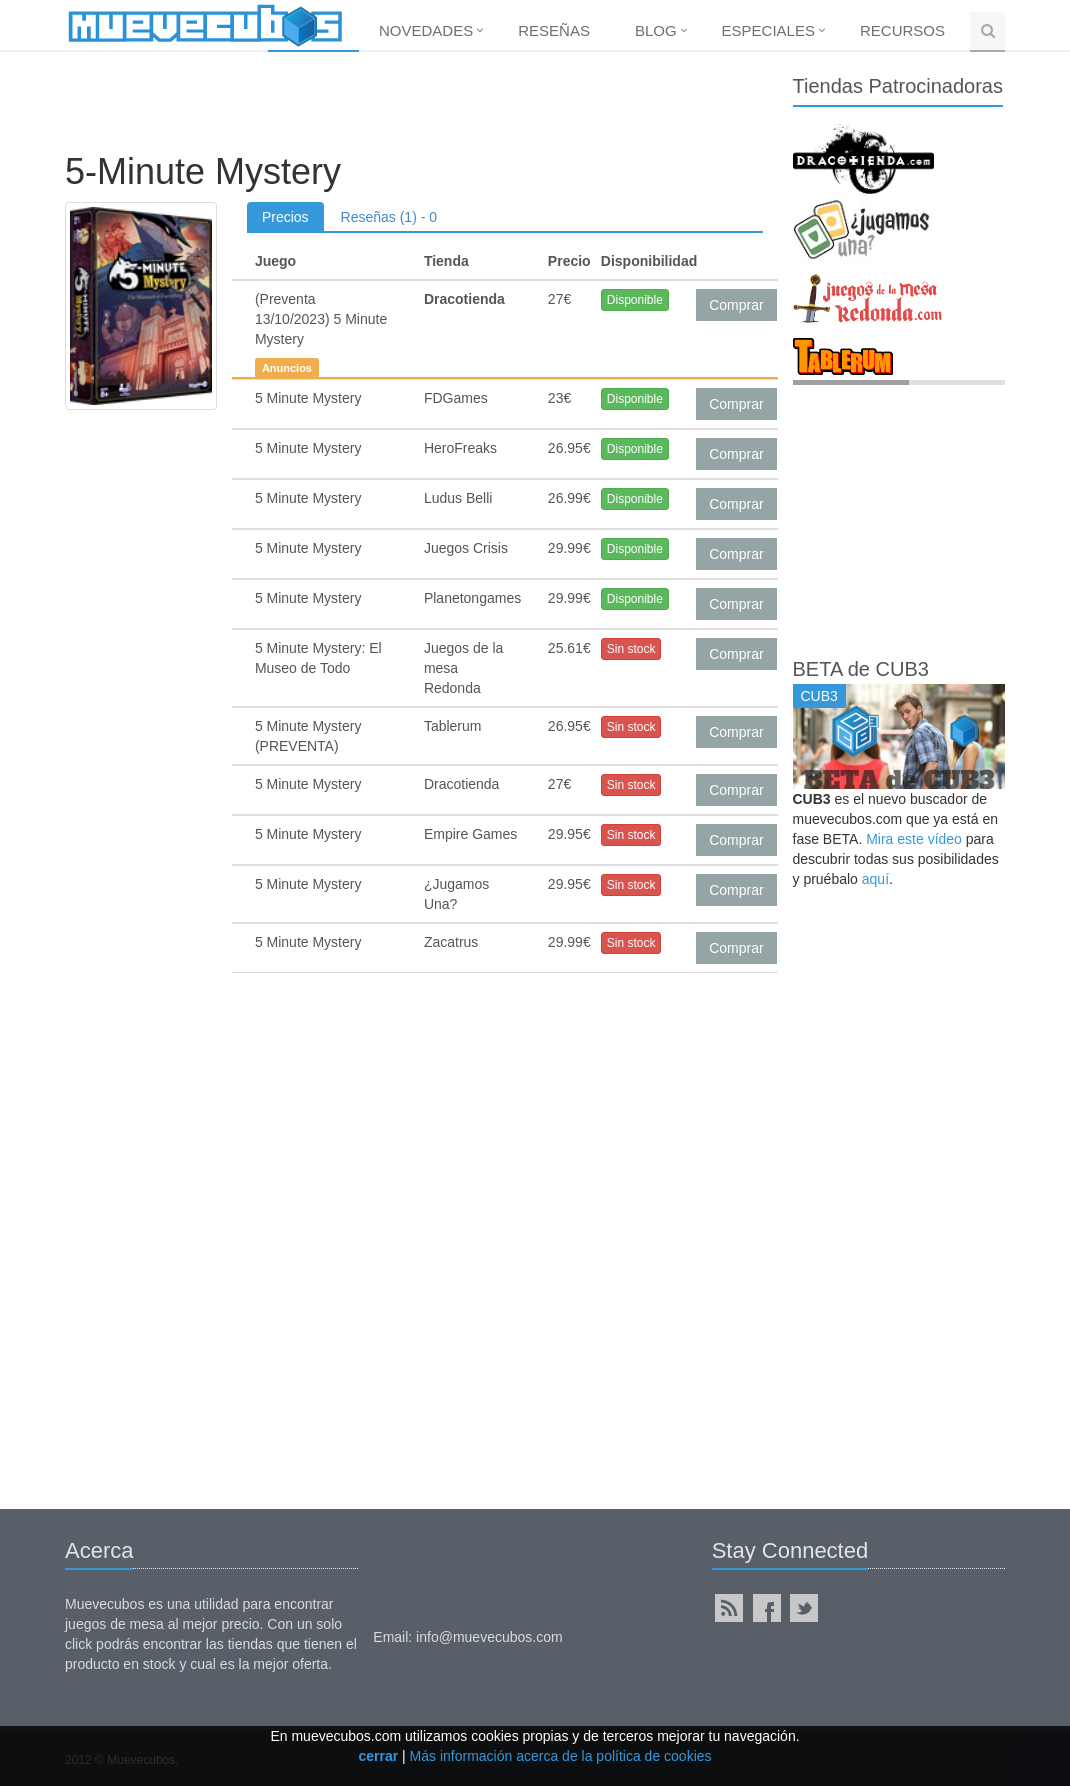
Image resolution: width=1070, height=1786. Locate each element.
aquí (875, 879)
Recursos (902, 30)
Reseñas (554, 30)
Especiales (768, 30)
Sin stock (631, 649)
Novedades (426, 30)
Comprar (736, 305)
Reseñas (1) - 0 (389, 217)
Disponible (635, 300)
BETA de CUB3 (861, 669)
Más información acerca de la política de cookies (561, 1756)
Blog (656, 30)
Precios (285, 217)
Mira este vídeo (914, 839)
